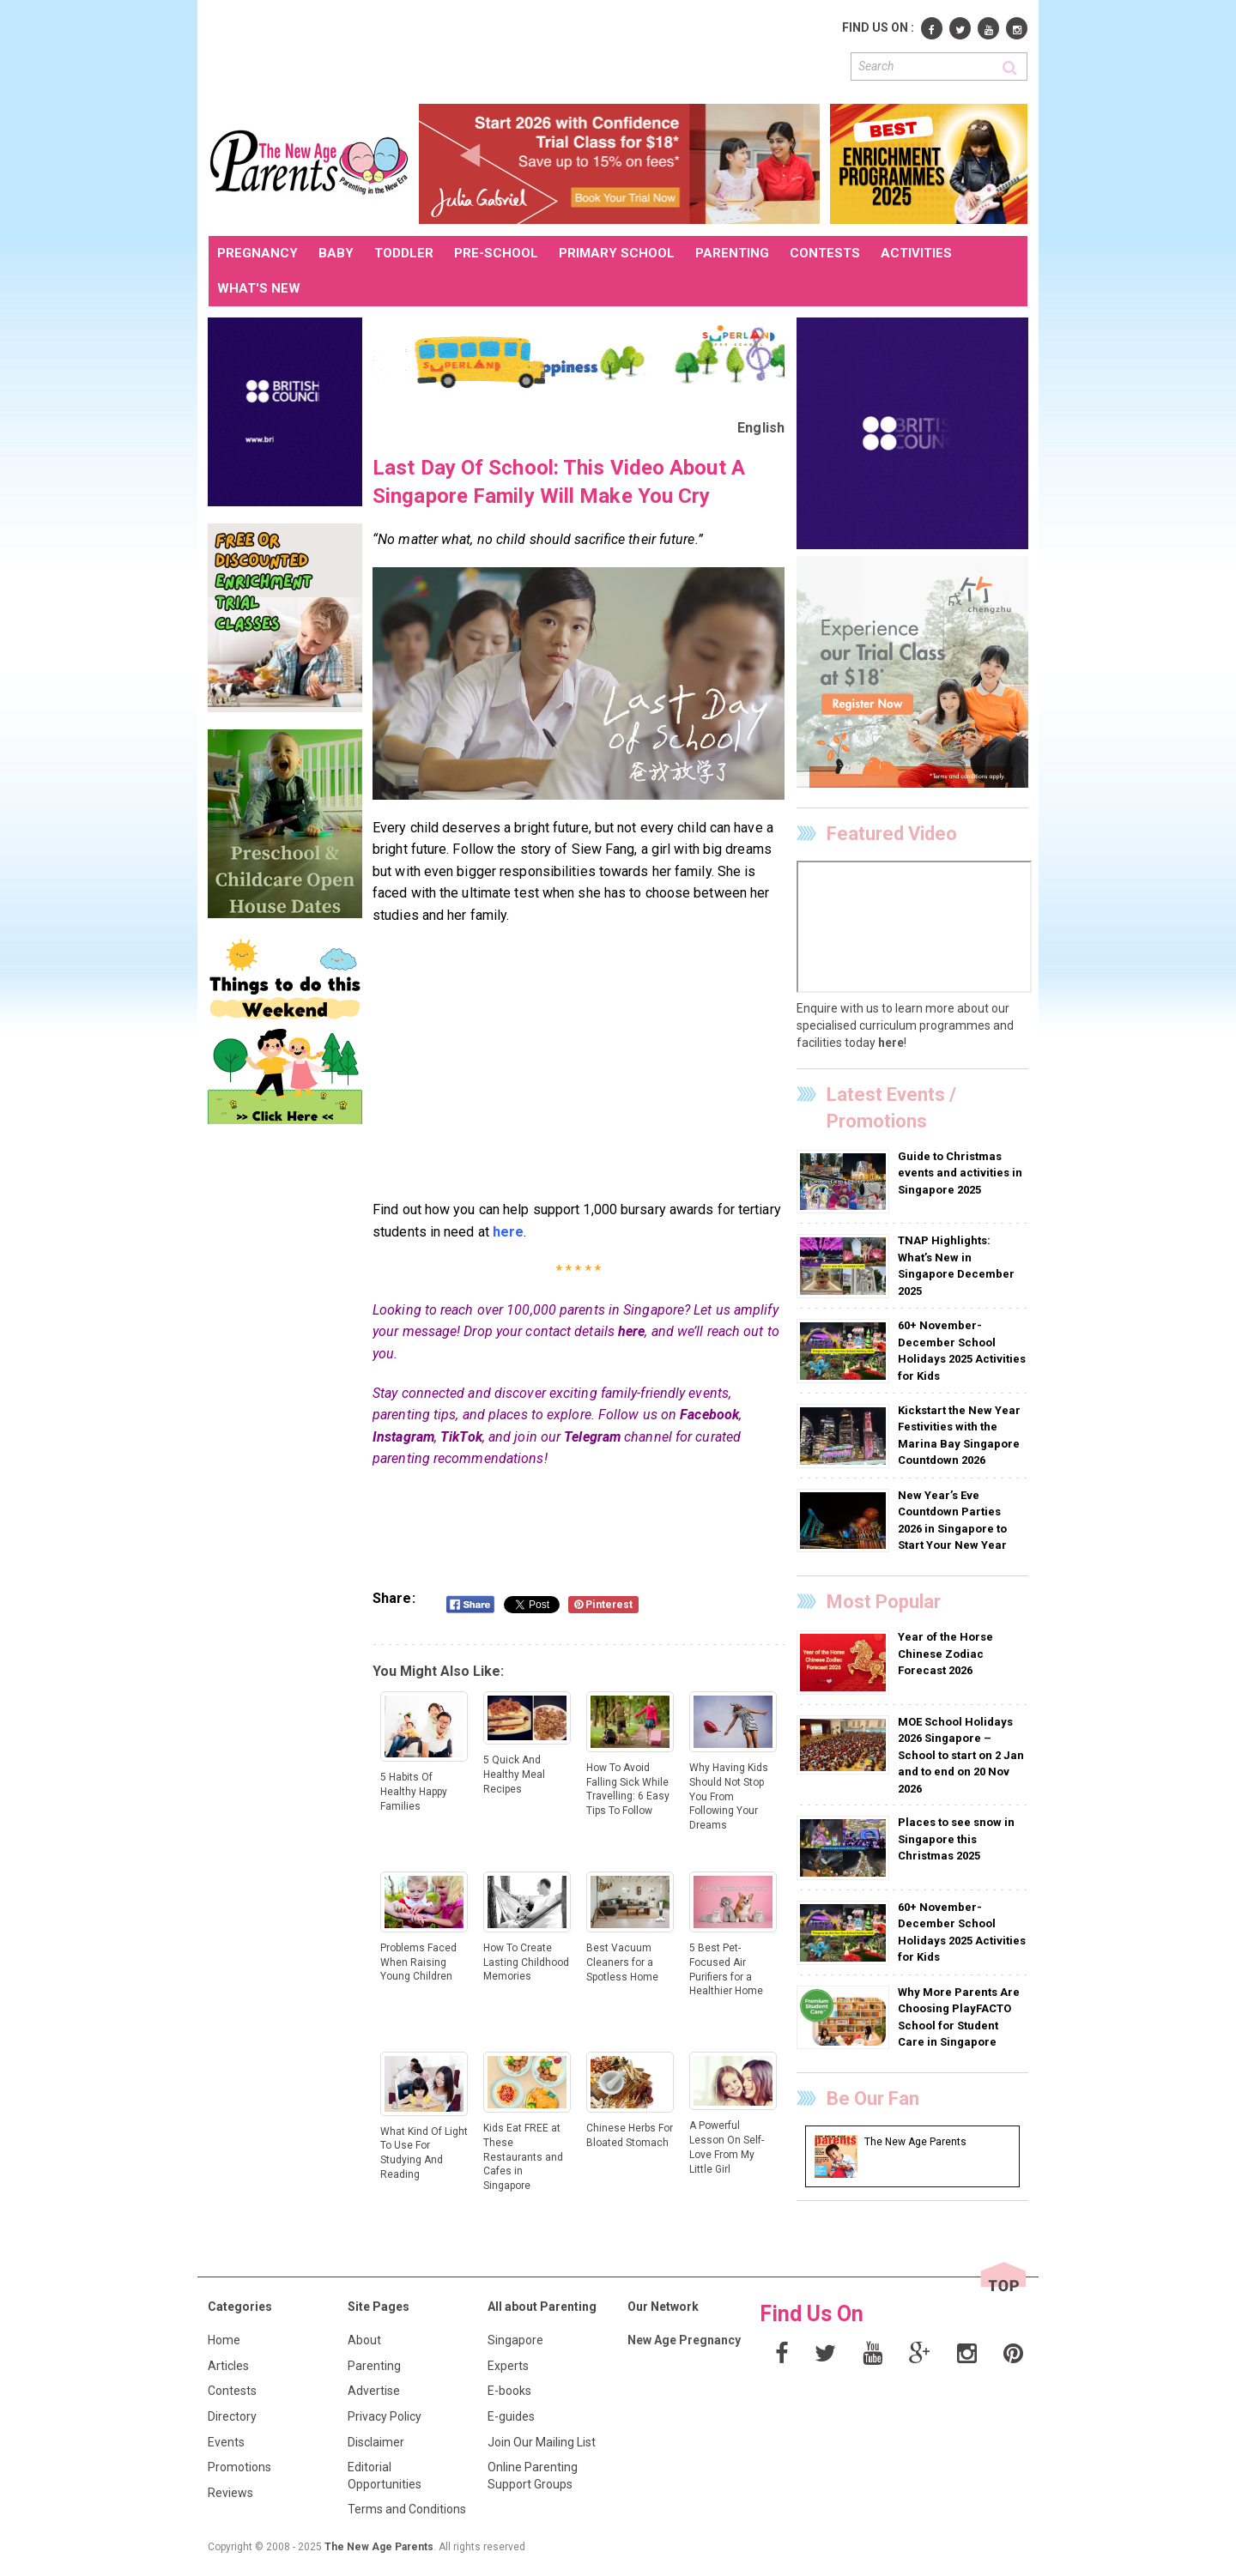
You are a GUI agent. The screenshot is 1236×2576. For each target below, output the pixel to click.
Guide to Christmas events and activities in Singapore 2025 (960, 1173)
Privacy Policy (384, 2416)
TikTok (461, 1437)
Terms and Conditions (407, 2509)
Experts (508, 2366)
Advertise (374, 2391)
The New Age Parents (378, 2547)
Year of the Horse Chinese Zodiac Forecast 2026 (945, 1653)
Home (224, 2340)
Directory (232, 2416)
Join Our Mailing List (542, 2442)
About (364, 2340)
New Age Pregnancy (684, 2340)
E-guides (511, 2416)
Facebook (709, 1414)
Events (226, 2442)
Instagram (403, 1437)
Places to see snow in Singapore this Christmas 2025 (956, 1839)
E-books (509, 2391)
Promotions (239, 2467)
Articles (228, 2366)
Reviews (230, 2493)
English (761, 428)
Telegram (592, 1437)
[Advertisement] (521, 49)
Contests (232, 2391)
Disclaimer (376, 2442)
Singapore (515, 2340)
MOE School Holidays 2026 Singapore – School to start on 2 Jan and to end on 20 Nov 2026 (961, 1755)
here (631, 1331)
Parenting (374, 2366)
